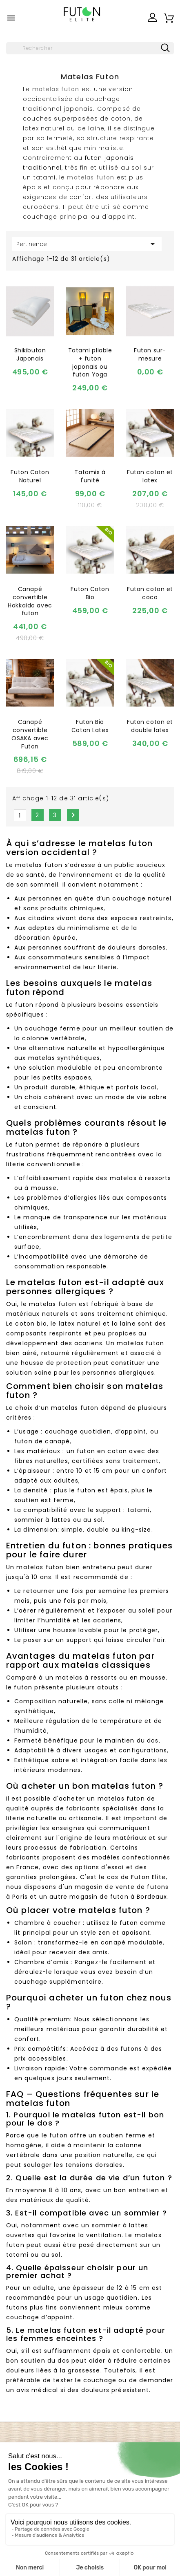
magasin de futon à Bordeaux (118, 1897)
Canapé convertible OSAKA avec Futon (30, 734)
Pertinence (87, 244)
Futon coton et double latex (150, 726)
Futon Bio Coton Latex (90, 726)
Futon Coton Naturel (30, 476)
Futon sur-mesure (150, 354)
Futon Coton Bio (90, 593)
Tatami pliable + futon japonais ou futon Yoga (90, 362)
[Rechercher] (90, 48)
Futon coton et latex (150, 476)
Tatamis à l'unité (89, 476)
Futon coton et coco (150, 593)
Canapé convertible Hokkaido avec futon (30, 601)
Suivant (73, 815)
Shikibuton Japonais (30, 354)
